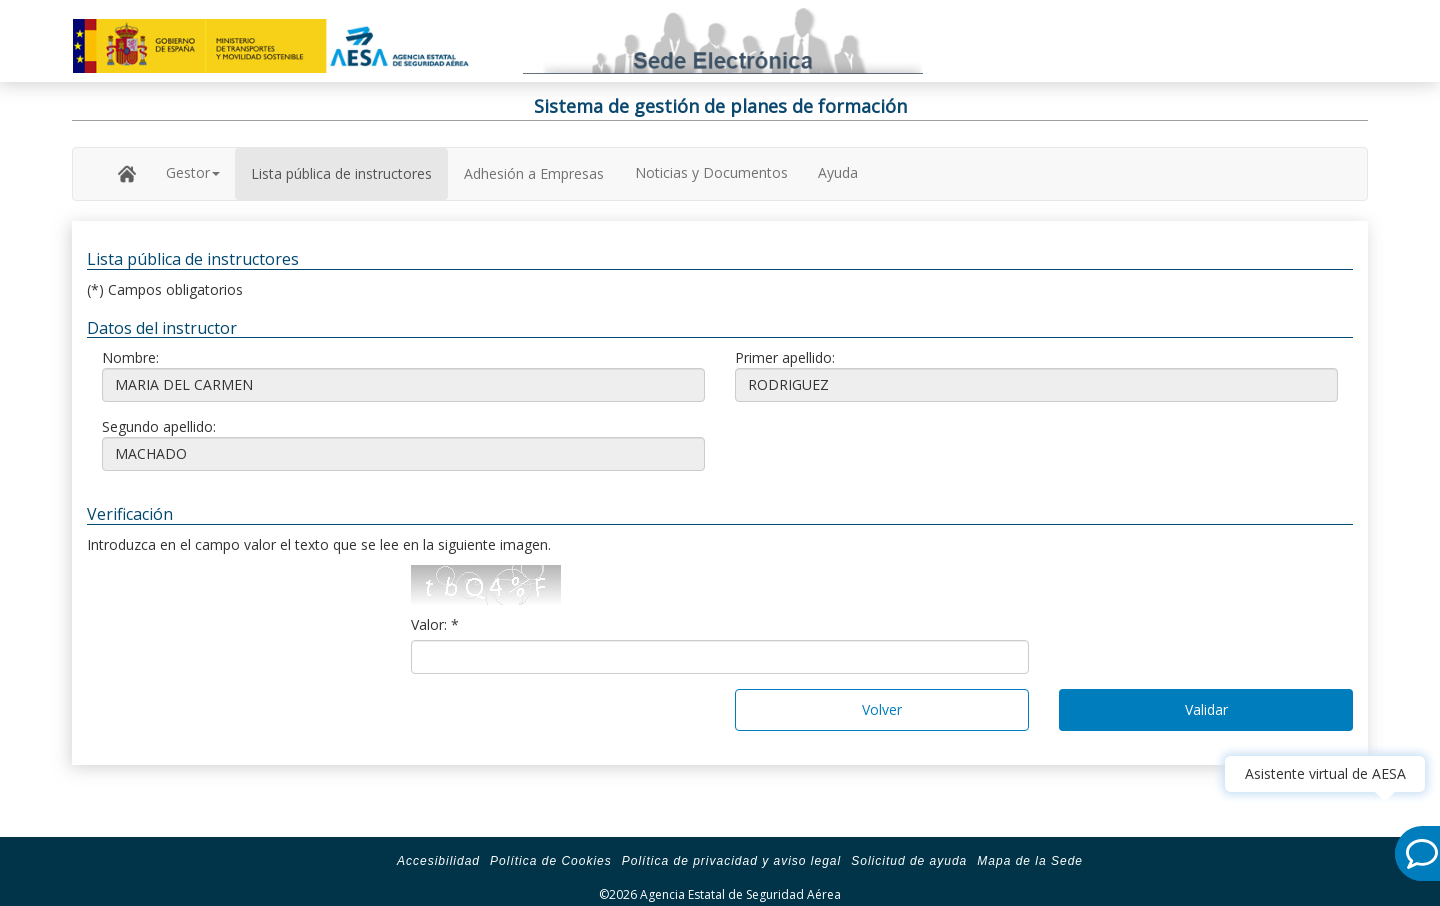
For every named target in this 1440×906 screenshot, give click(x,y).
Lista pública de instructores (341, 173)
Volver (882, 709)
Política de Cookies (551, 861)
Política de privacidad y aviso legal (731, 861)
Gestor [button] (193, 172)
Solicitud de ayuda (909, 861)
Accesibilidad (438, 861)
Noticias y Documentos (711, 172)
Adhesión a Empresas (534, 173)
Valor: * (435, 624)
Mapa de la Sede (1030, 861)
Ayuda (838, 172)
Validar (1206, 709)
